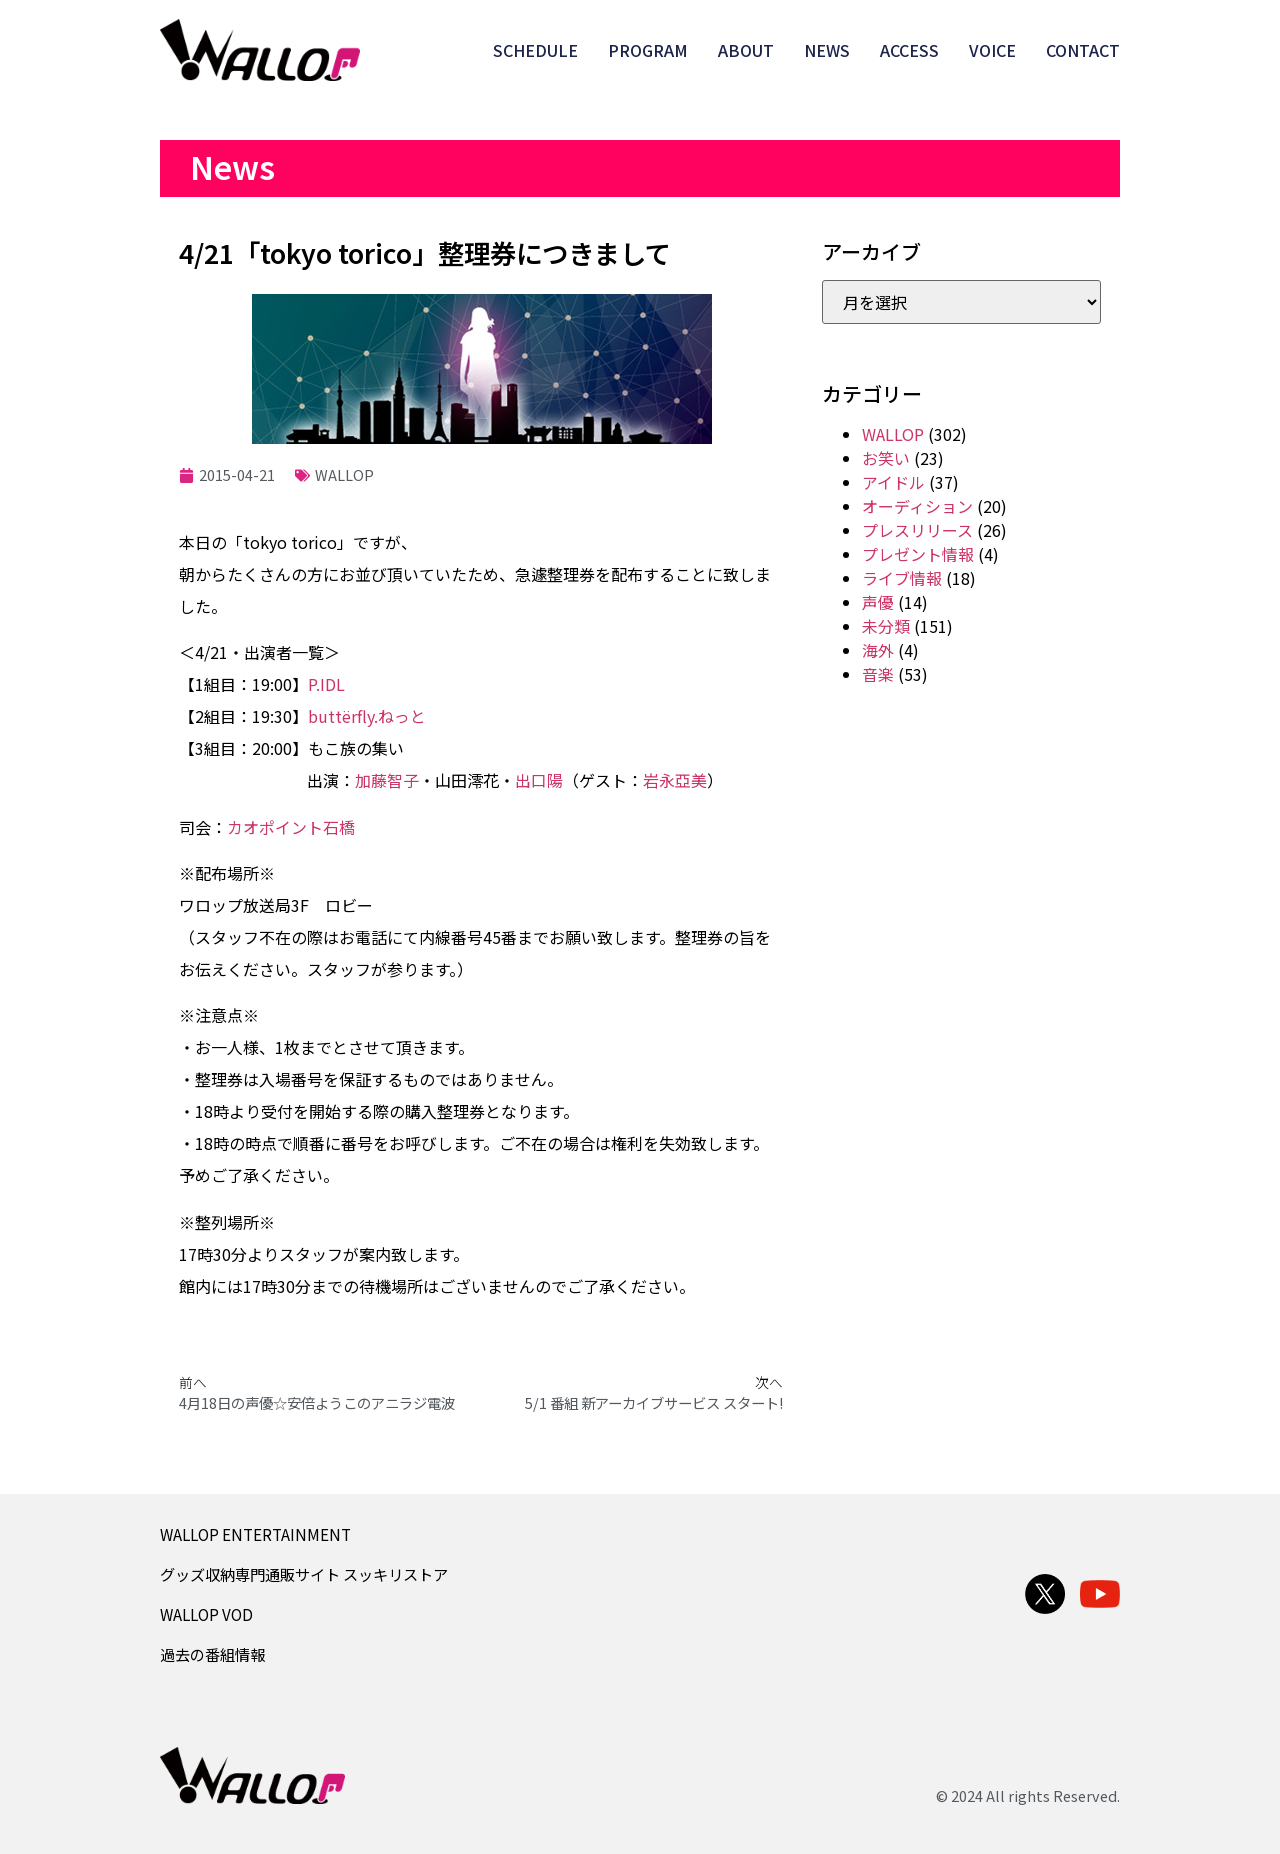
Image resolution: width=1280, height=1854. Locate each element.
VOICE (992, 50)
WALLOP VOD (206, 1614)
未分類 (886, 626)
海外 (878, 650)
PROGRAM (648, 50)
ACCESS (909, 50)
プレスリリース (917, 530)
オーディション (917, 506)
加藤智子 (387, 780)
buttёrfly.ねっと (367, 716)
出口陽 (539, 780)
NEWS (827, 50)
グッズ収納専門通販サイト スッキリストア (304, 1574)
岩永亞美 (675, 780)
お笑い (886, 458)
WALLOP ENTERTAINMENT (255, 1534)
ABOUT (746, 50)
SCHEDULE (535, 50)
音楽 (878, 674)
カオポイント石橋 (291, 827)
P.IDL (326, 684)
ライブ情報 (902, 578)
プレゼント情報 (918, 554)
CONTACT (1083, 50)
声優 (878, 602)
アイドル (893, 482)
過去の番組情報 (212, 1654)
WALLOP (344, 474)
